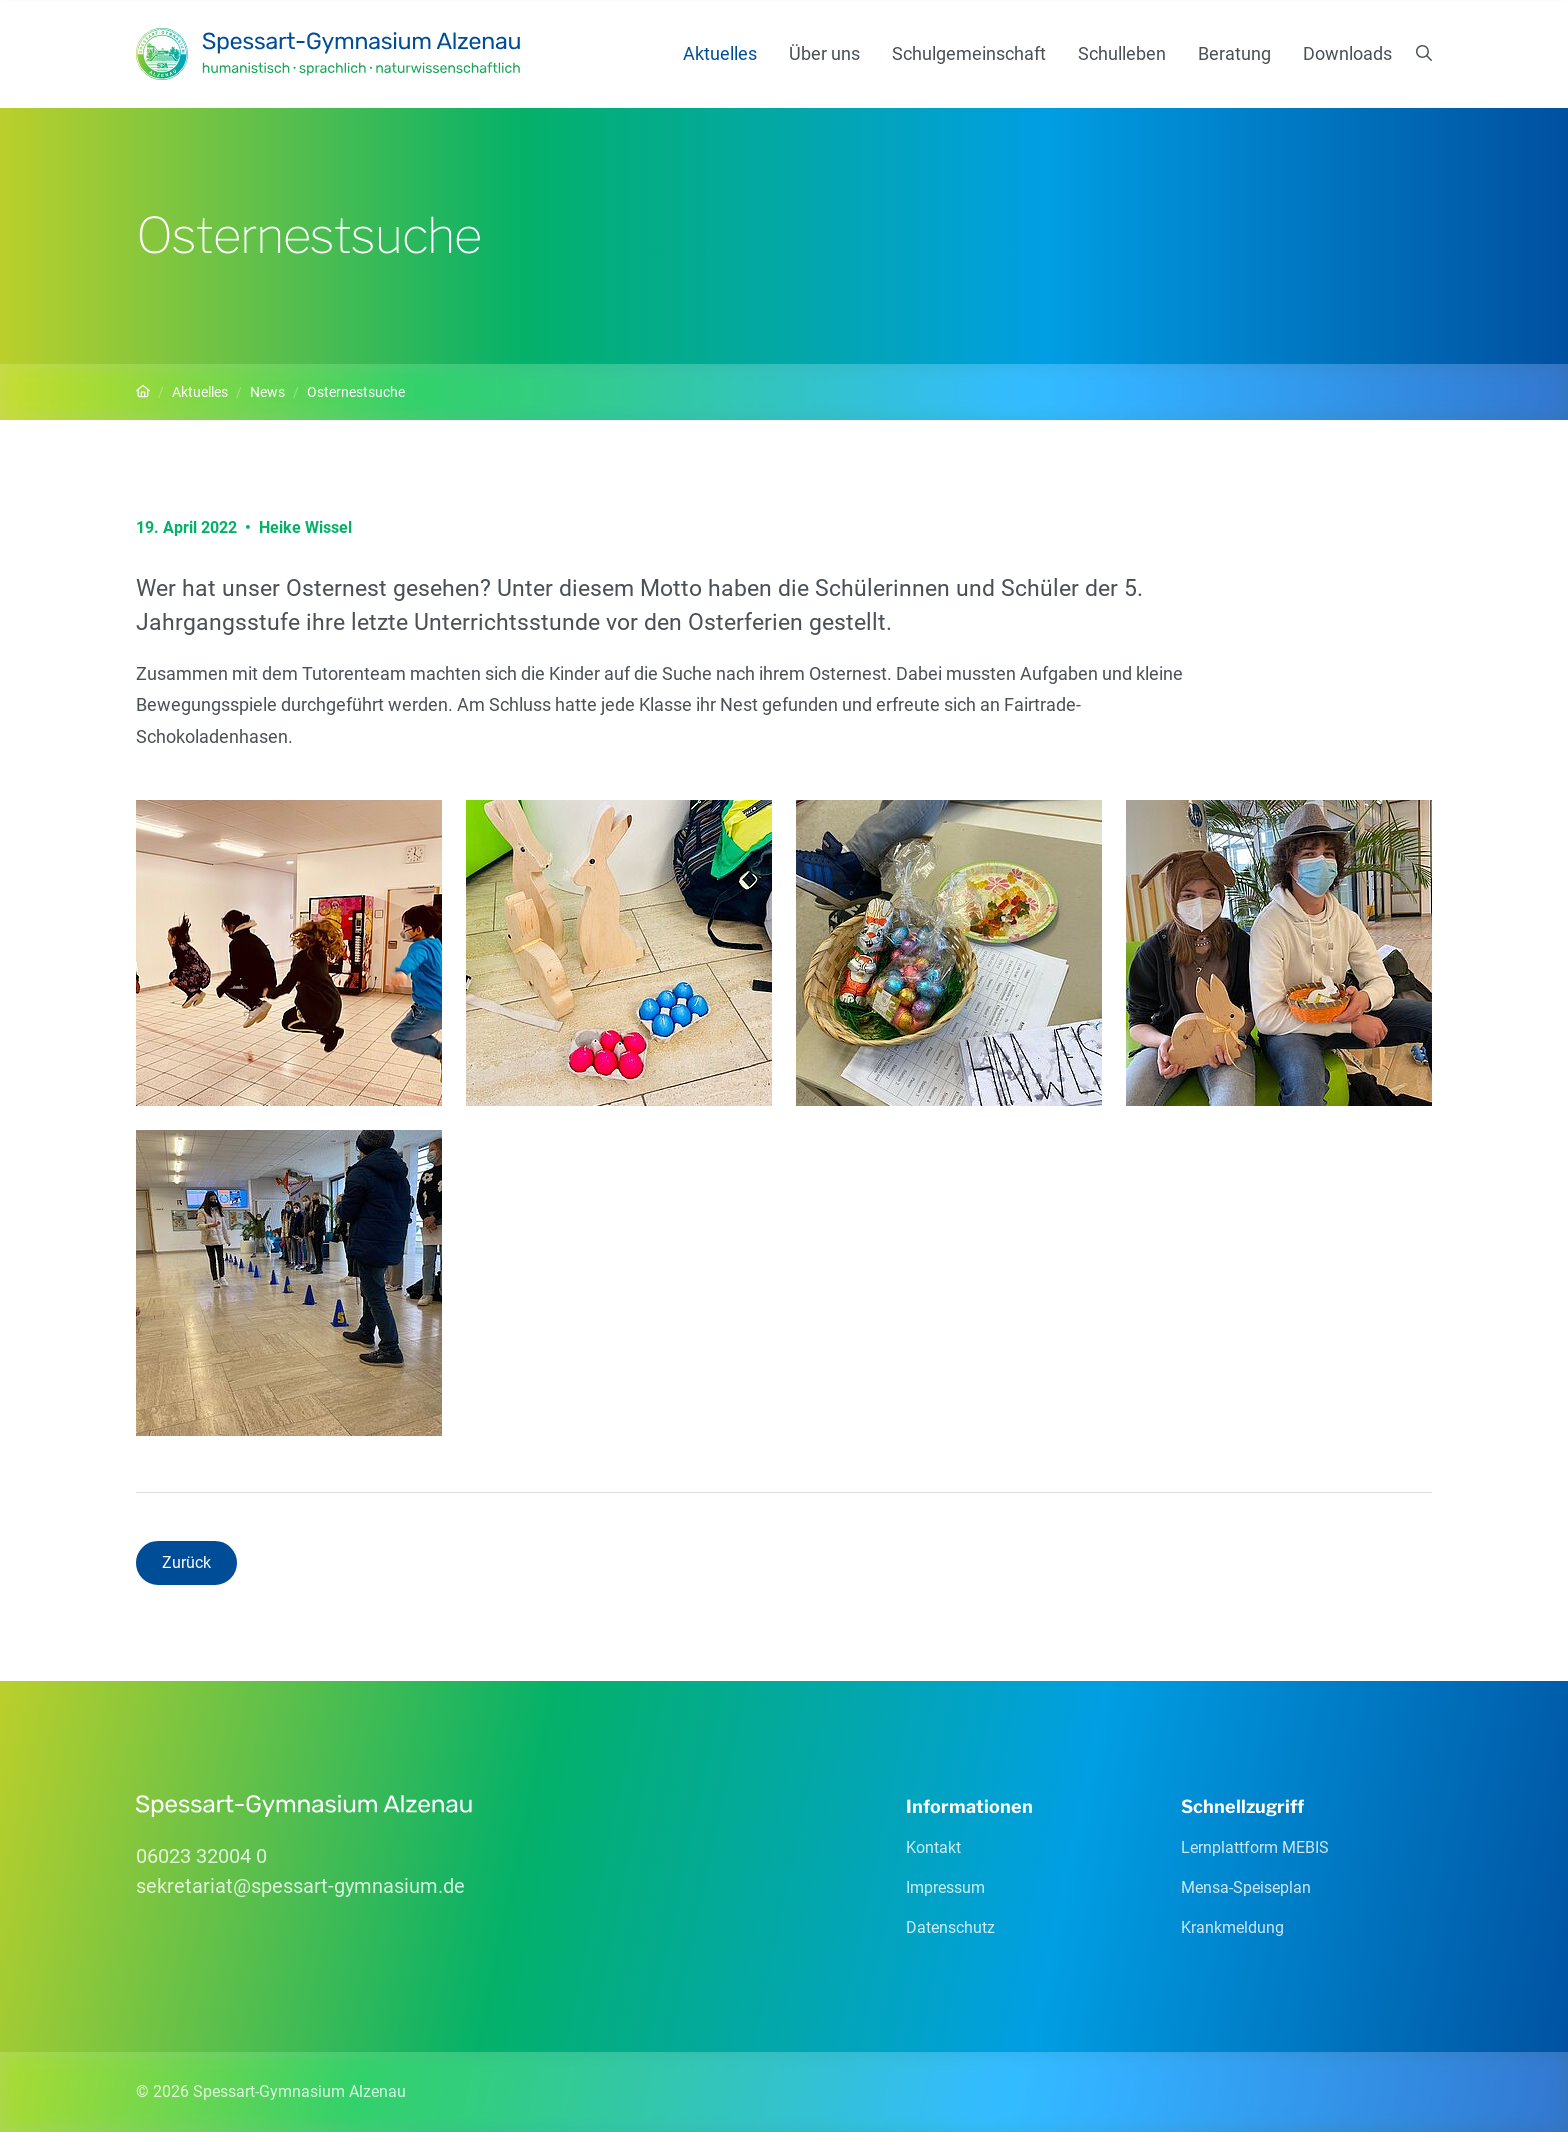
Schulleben (1122, 53)
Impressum (945, 1887)
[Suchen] (1424, 54)
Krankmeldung (1232, 1927)
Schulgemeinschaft (969, 53)
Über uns (824, 53)
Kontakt (933, 1847)
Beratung (1234, 53)
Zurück (186, 1562)
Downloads (1347, 53)
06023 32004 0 (201, 1856)
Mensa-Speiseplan (1246, 1887)
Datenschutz (950, 1927)
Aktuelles (720, 53)
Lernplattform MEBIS (1255, 1847)
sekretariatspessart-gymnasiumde (300, 1886)
